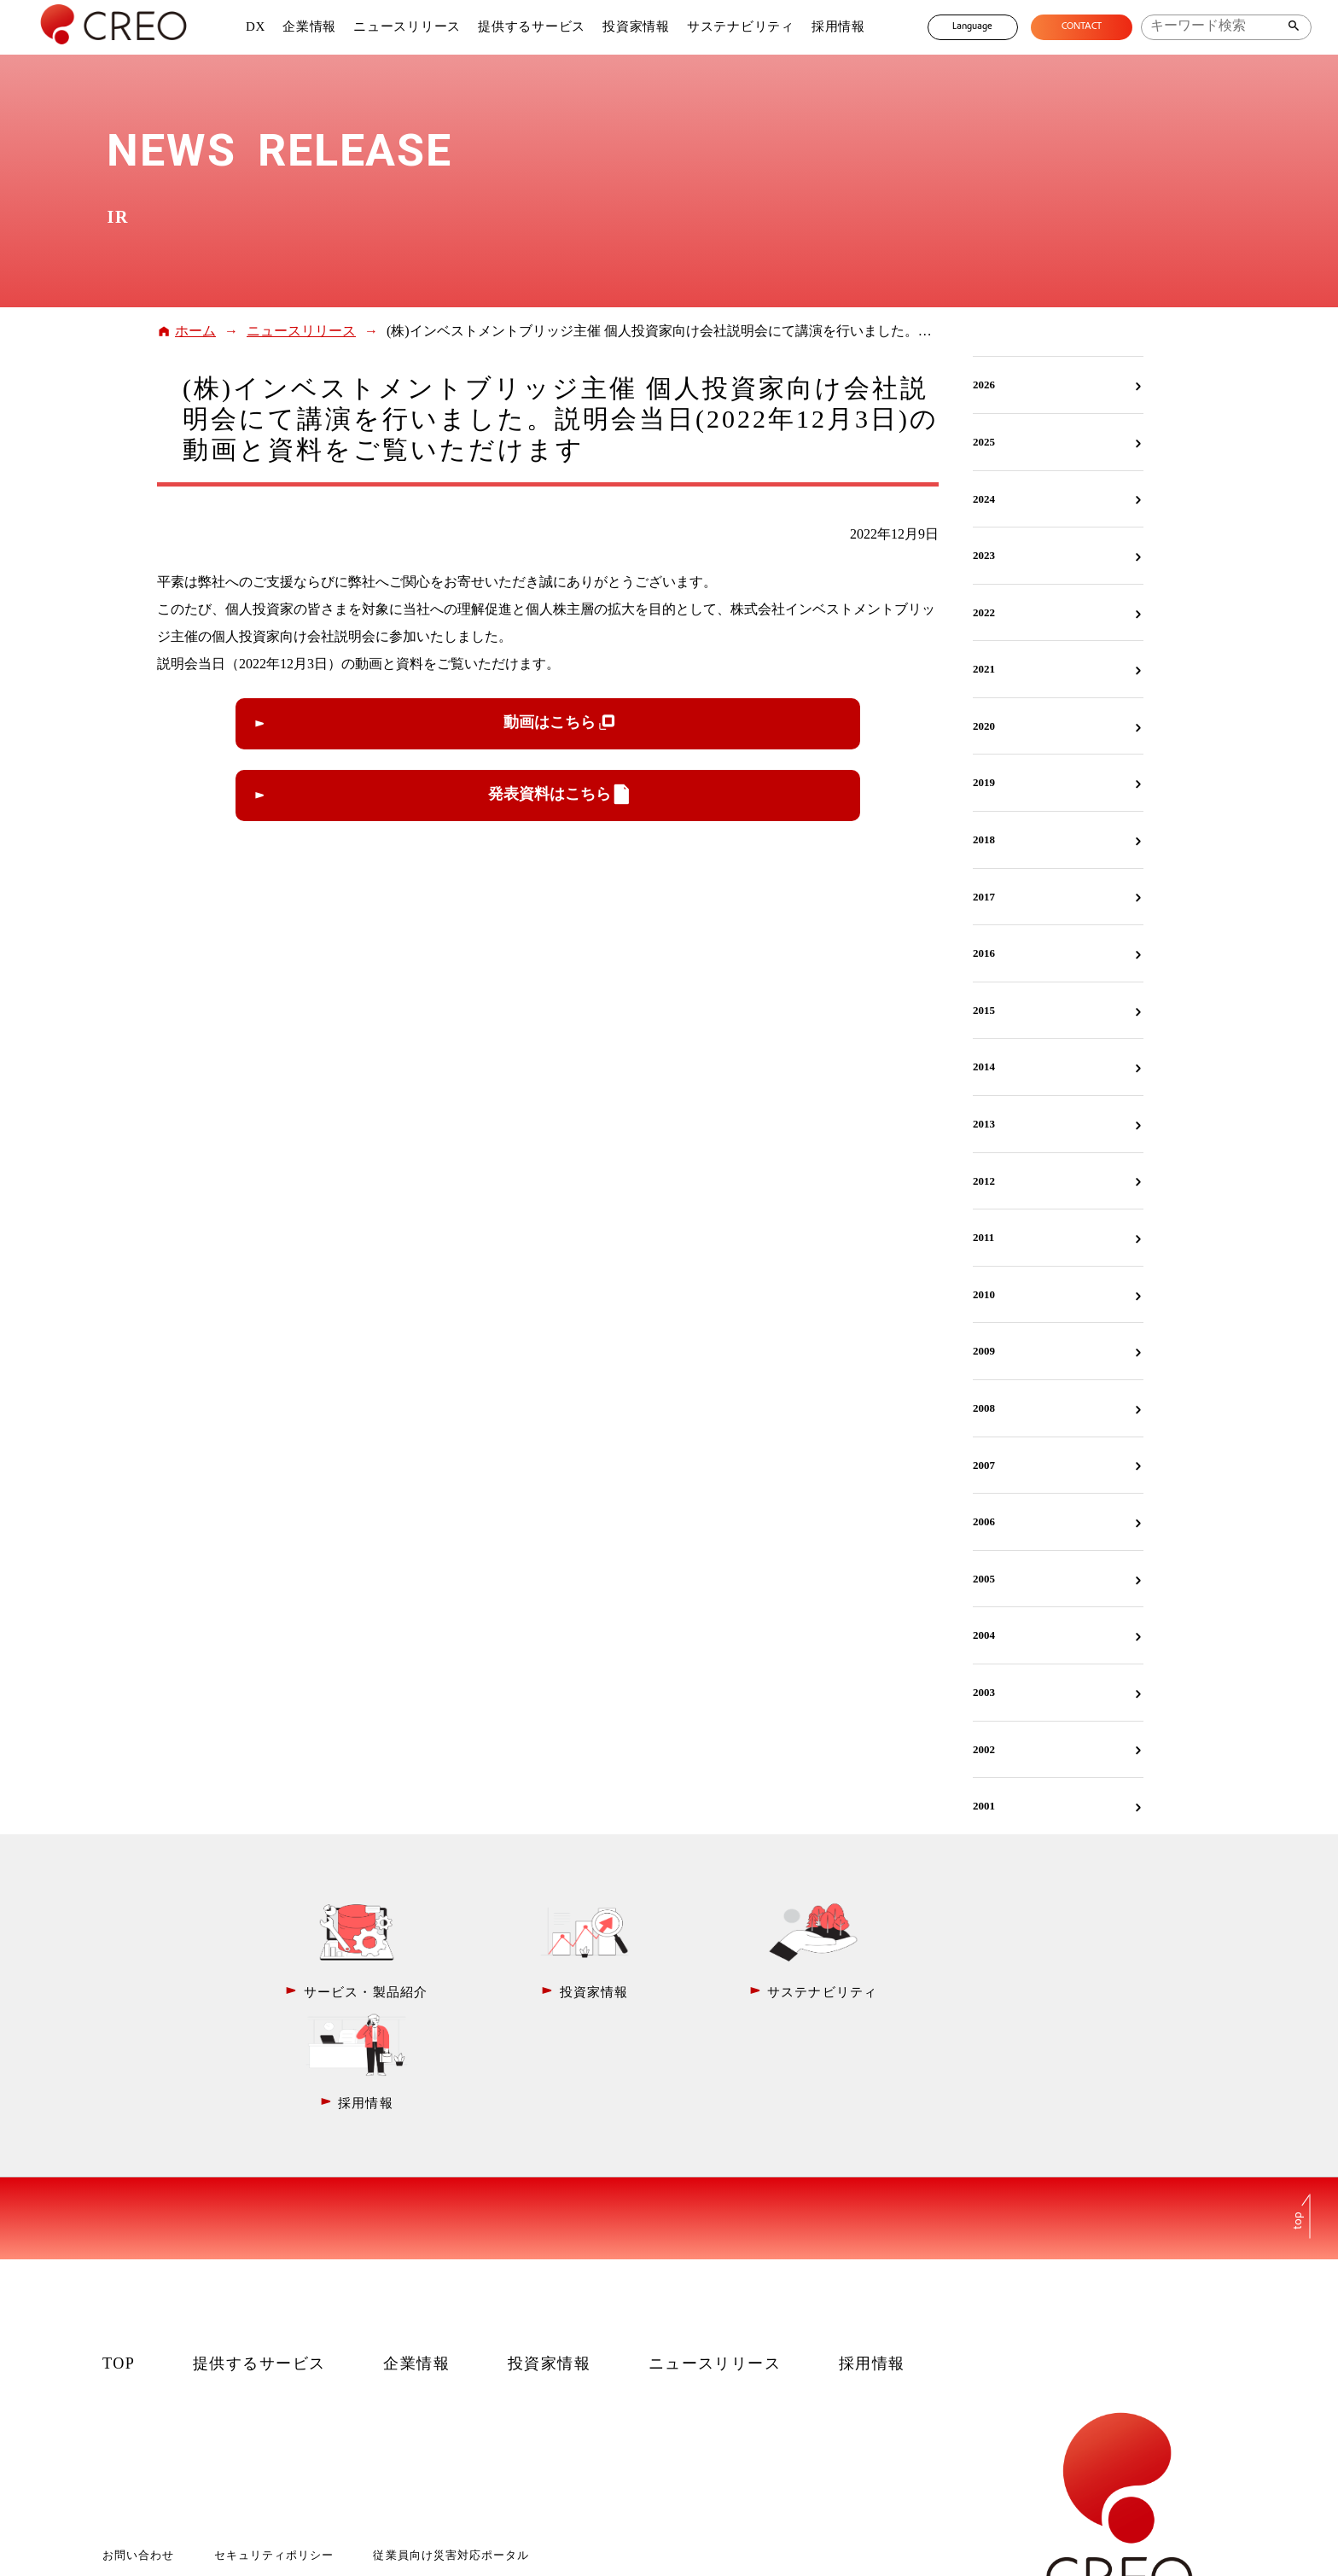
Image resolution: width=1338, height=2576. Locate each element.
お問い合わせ (138, 2442)
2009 (984, 1350)
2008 (984, 1408)
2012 (984, 1180)
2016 (984, 953)
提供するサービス (531, 26)
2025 (984, 441)
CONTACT (1081, 27)
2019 (984, 782)
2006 (984, 1521)
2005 (984, 1578)
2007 (984, 1465)
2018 (984, 839)
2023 (984, 555)
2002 (984, 1749)
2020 (984, 726)
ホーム (195, 330)
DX (254, 26)
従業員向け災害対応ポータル (451, 2442)
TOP (118, 2250)
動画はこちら (549, 722)
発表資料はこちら (549, 793)
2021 (984, 668)
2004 (984, 1635)
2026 (984, 384)
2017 (984, 896)
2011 (983, 1237)
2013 (984, 1123)
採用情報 (837, 26)
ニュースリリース (406, 26)
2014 (984, 1066)
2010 (984, 1294)
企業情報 (308, 26)
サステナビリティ (739, 26)
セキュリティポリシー (274, 2442)
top (1299, 2107)
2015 (984, 1010)
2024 (984, 498)
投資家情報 (635, 26)
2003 (984, 1692)
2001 (984, 1805)
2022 (984, 612)
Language (971, 27)
